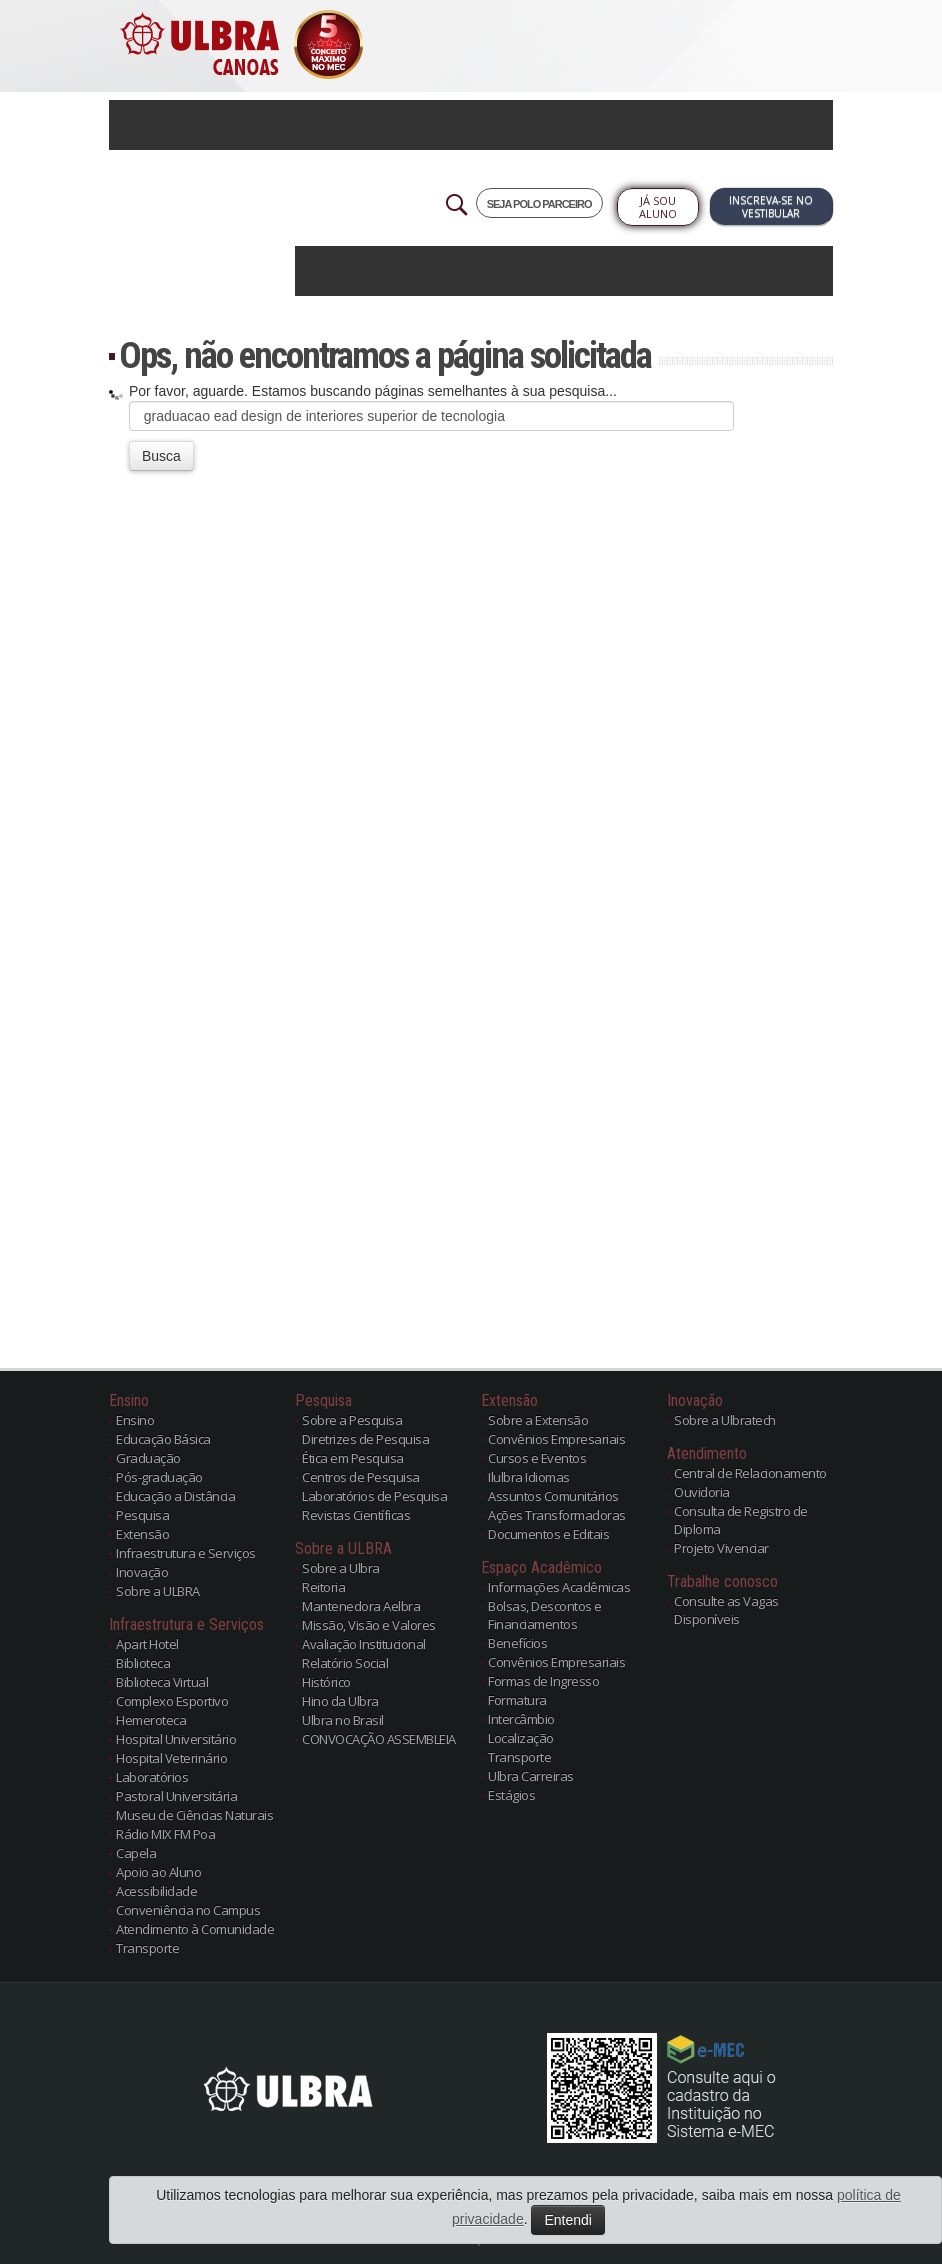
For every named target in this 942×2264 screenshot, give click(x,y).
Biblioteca (143, 1663)
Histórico (326, 1682)
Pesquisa (142, 1515)
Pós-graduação (159, 1477)
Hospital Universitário (176, 1739)
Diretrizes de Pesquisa (365, 1439)
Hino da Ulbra (340, 1701)
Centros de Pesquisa (361, 1477)
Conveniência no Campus (188, 1910)
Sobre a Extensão (538, 1420)
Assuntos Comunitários (553, 1496)
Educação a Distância (175, 1496)
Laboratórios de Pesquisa (374, 1496)
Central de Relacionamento (750, 1473)
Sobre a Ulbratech (725, 1420)
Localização (521, 1738)
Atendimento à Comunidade (195, 1929)
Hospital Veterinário (171, 1758)
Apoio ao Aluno (158, 1872)
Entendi (567, 2220)
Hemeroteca (151, 1720)
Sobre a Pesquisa (352, 1420)
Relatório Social (345, 1663)
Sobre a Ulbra (341, 1568)
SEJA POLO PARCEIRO (539, 204)
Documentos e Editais (548, 1534)
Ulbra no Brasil (343, 1720)
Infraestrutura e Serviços (186, 1553)
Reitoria (323, 1587)
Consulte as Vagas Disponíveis (726, 1610)
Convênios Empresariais (556, 1439)
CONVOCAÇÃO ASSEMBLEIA (379, 1739)
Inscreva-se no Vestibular (771, 206)
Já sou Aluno (658, 207)
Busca (161, 456)
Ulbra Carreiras (531, 1776)
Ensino (135, 1420)
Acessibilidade (156, 1891)
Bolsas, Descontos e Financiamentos (545, 1615)
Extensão (142, 1534)
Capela (136, 1853)
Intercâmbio (521, 1719)
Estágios (511, 1795)
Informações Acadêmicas (559, 1587)
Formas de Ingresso (543, 1681)
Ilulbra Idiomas (529, 1477)
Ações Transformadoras (557, 1515)
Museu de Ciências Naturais (194, 1815)
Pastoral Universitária (176, 1796)
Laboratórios (152, 1777)
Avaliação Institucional (364, 1644)
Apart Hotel (147, 1644)
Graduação (148, 1458)
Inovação (142, 1572)
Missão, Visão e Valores (369, 1625)
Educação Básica (163, 1439)
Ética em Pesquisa (353, 1458)
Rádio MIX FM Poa (165, 1834)
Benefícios (517, 1643)
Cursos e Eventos (537, 1458)
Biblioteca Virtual (162, 1682)
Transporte (147, 1948)
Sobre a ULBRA (158, 1591)
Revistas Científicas (356, 1515)
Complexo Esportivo (172, 1701)
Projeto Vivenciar (721, 1548)
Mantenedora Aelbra (361, 1606)
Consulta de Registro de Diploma (741, 1520)
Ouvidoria (702, 1492)
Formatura (517, 1700)
